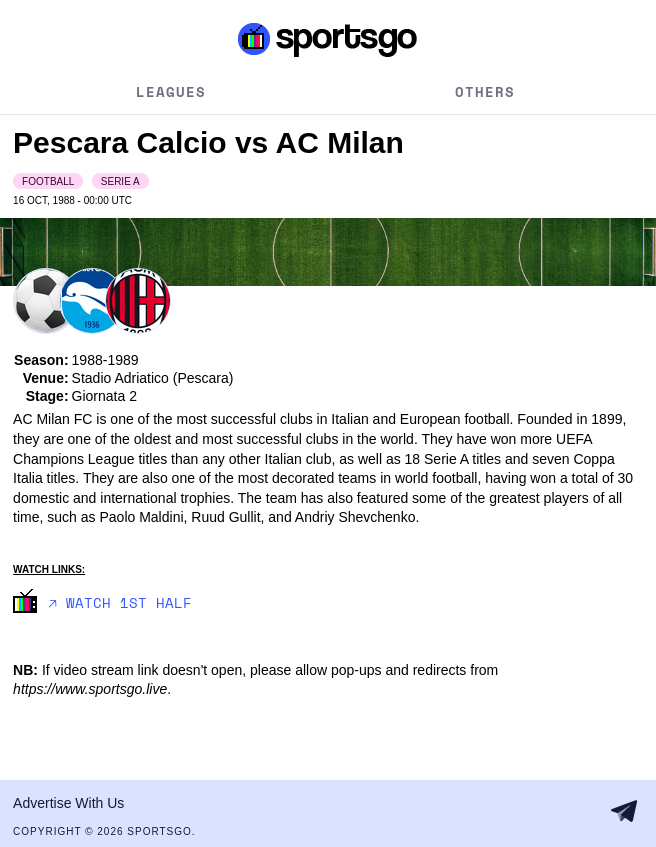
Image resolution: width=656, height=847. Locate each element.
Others (485, 91)
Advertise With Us (68, 803)
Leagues (171, 91)
